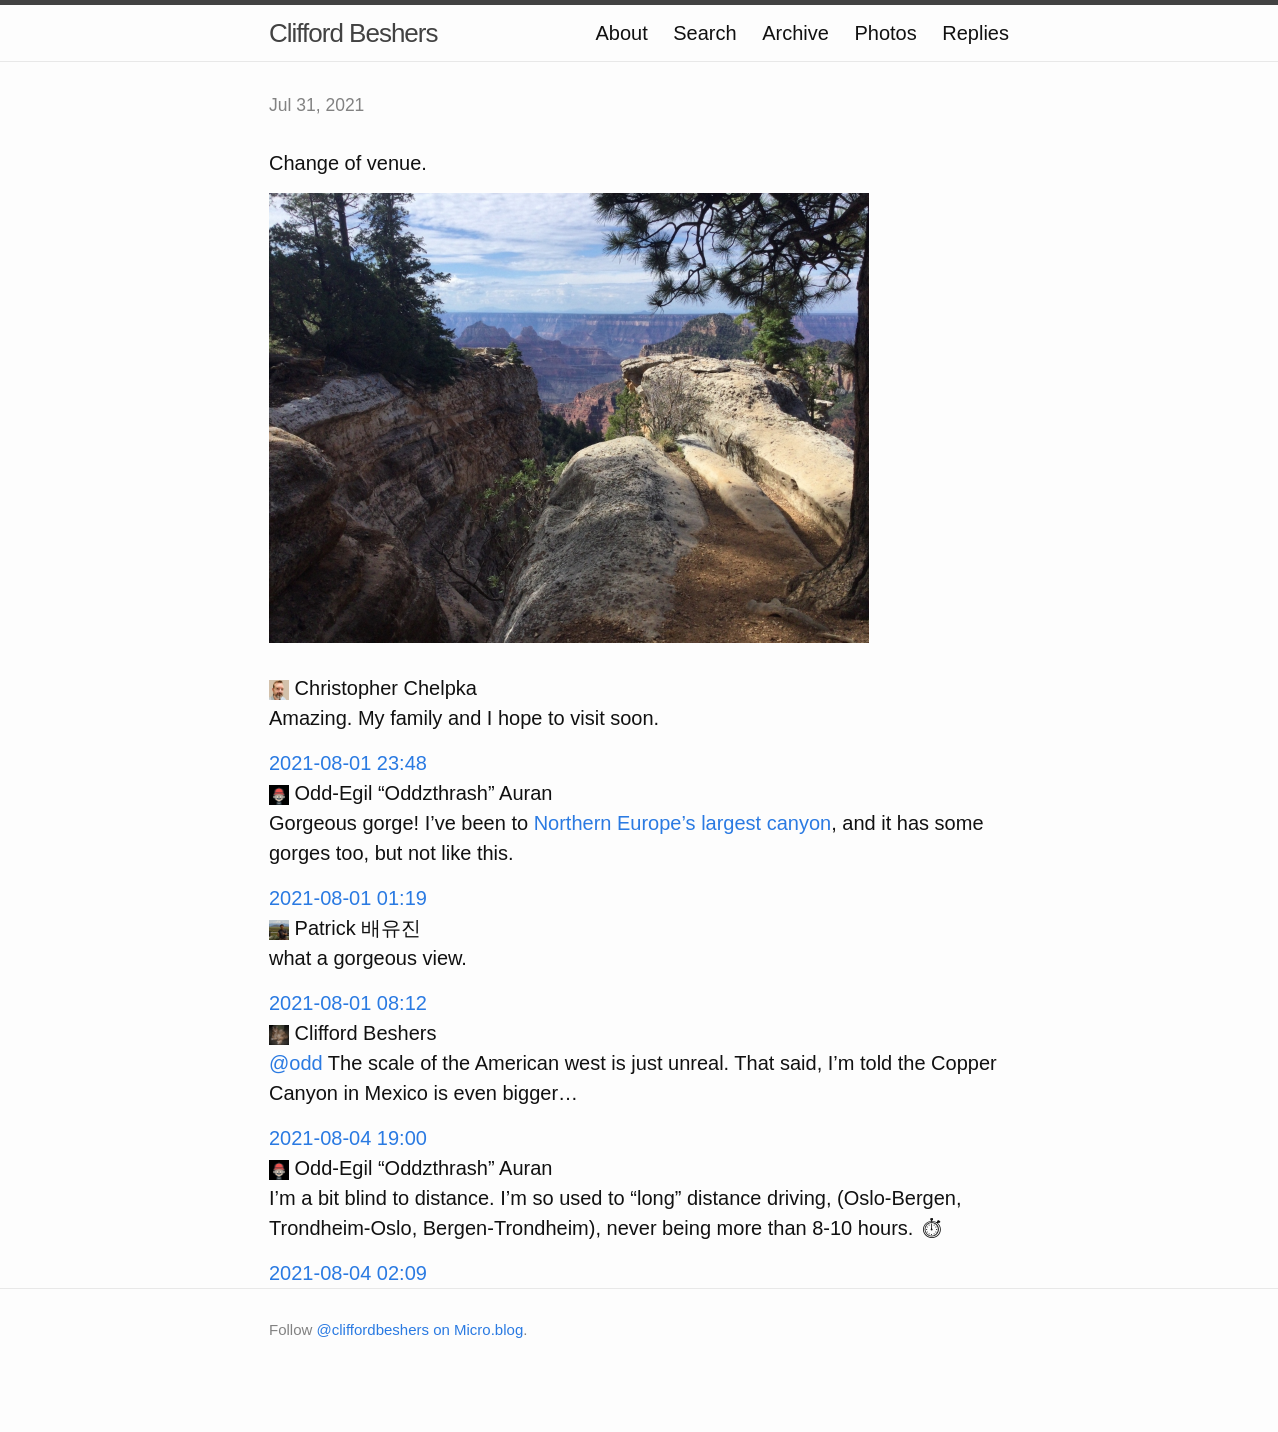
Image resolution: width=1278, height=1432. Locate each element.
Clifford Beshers (353, 33)
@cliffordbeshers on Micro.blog (420, 1329)
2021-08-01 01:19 (348, 898)
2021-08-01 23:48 (348, 763)
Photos (885, 33)
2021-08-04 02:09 (348, 1273)
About (621, 33)
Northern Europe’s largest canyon (683, 823)
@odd (296, 1063)
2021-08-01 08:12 (348, 1003)
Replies (975, 33)
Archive (795, 33)
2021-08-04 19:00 (348, 1138)
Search (704, 33)
